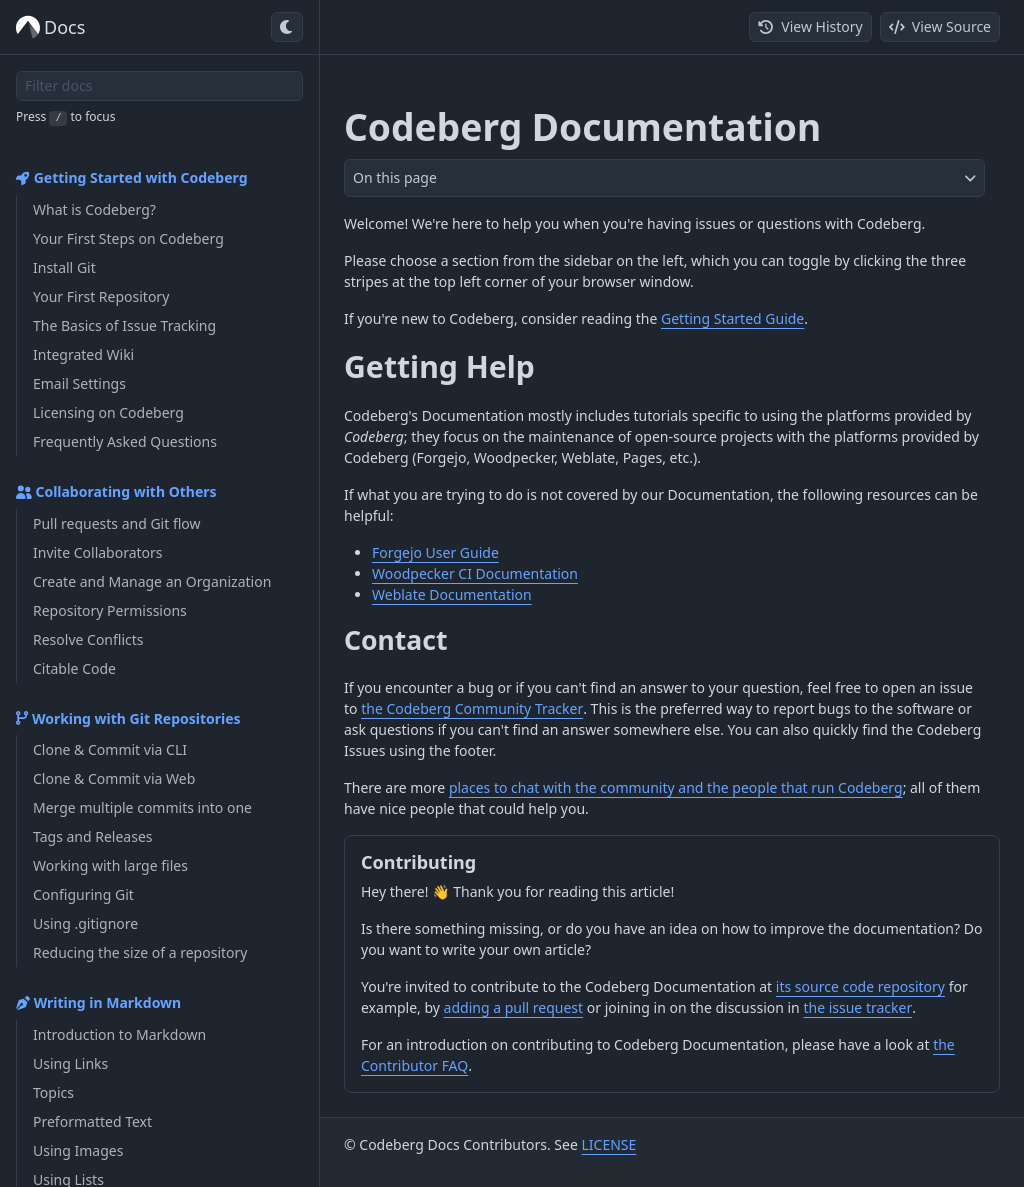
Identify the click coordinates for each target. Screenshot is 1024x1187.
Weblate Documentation (452, 594)
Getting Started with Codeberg (132, 177)
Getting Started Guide (732, 318)
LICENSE (608, 1144)
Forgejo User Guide (435, 552)
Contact (395, 640)
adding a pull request (514, 1007)
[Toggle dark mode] (287, 27)
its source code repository (860, 986)
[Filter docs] (159, 86)
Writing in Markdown (98, 1002)
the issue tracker (857, 1007)
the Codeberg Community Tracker (472, 708)
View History (810, 26)
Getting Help (439, 366)
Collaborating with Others (116, 491)
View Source (940, 26)
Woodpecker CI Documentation (475, 573)
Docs (50, 27)
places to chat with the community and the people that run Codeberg (676, 787)
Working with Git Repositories (128, 718)
